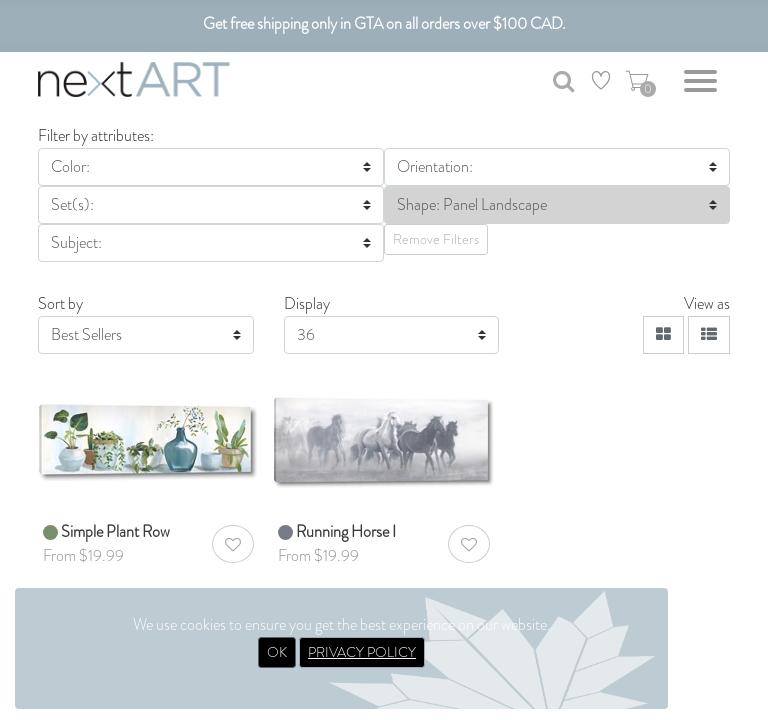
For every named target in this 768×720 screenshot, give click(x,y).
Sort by (60, 303)
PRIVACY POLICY (362, 652)
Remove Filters (436, 239)
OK (277, 652)
